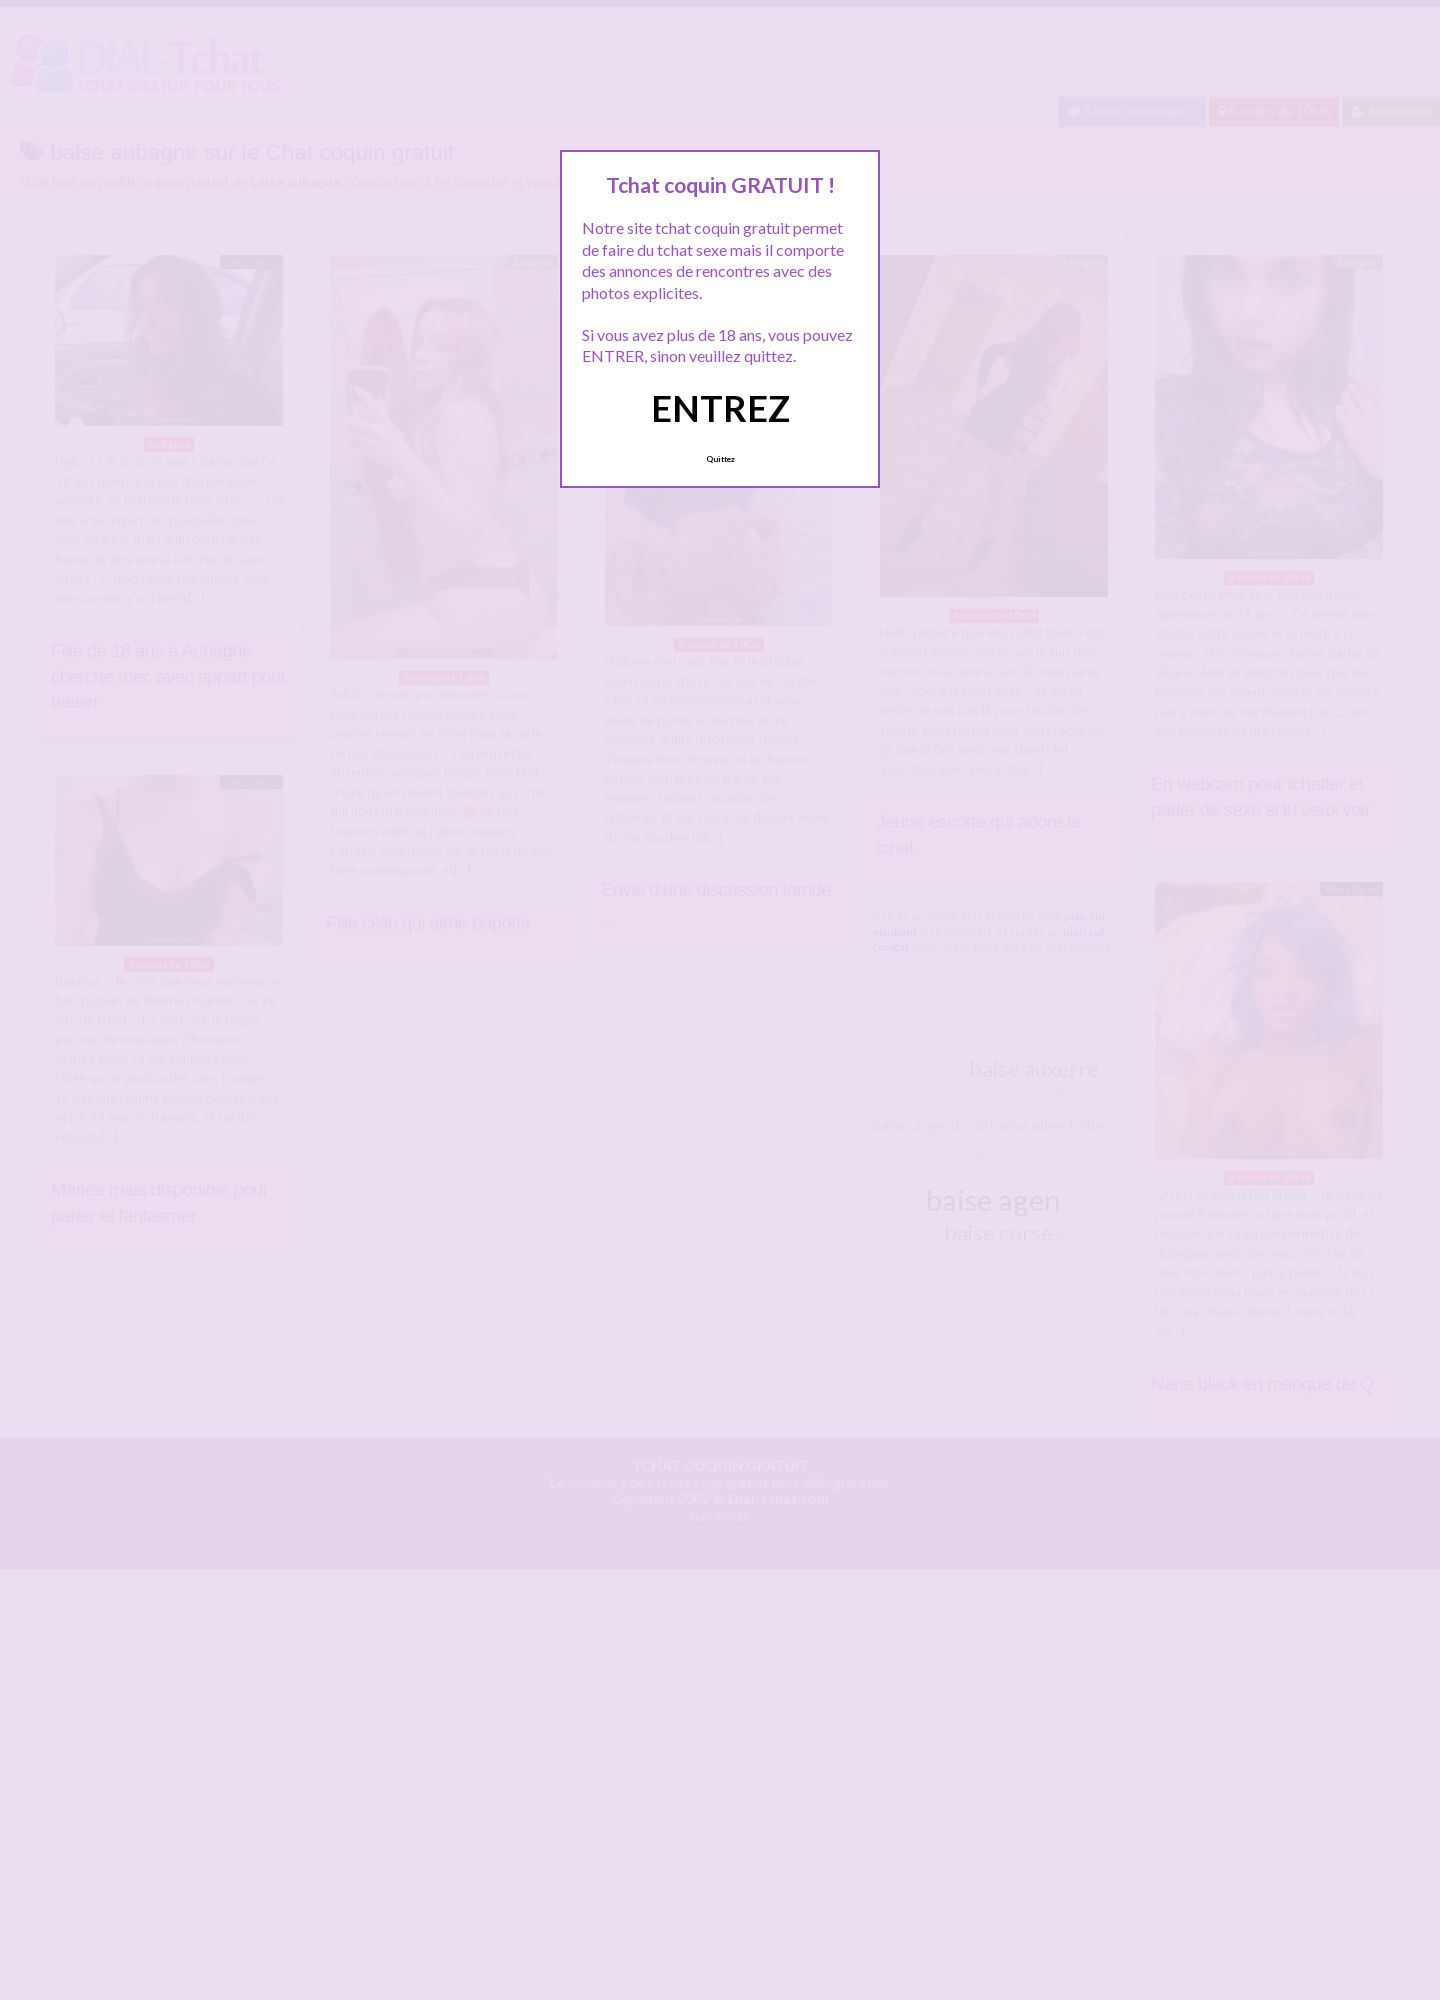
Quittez (720, 459)
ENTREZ (720, 408)
